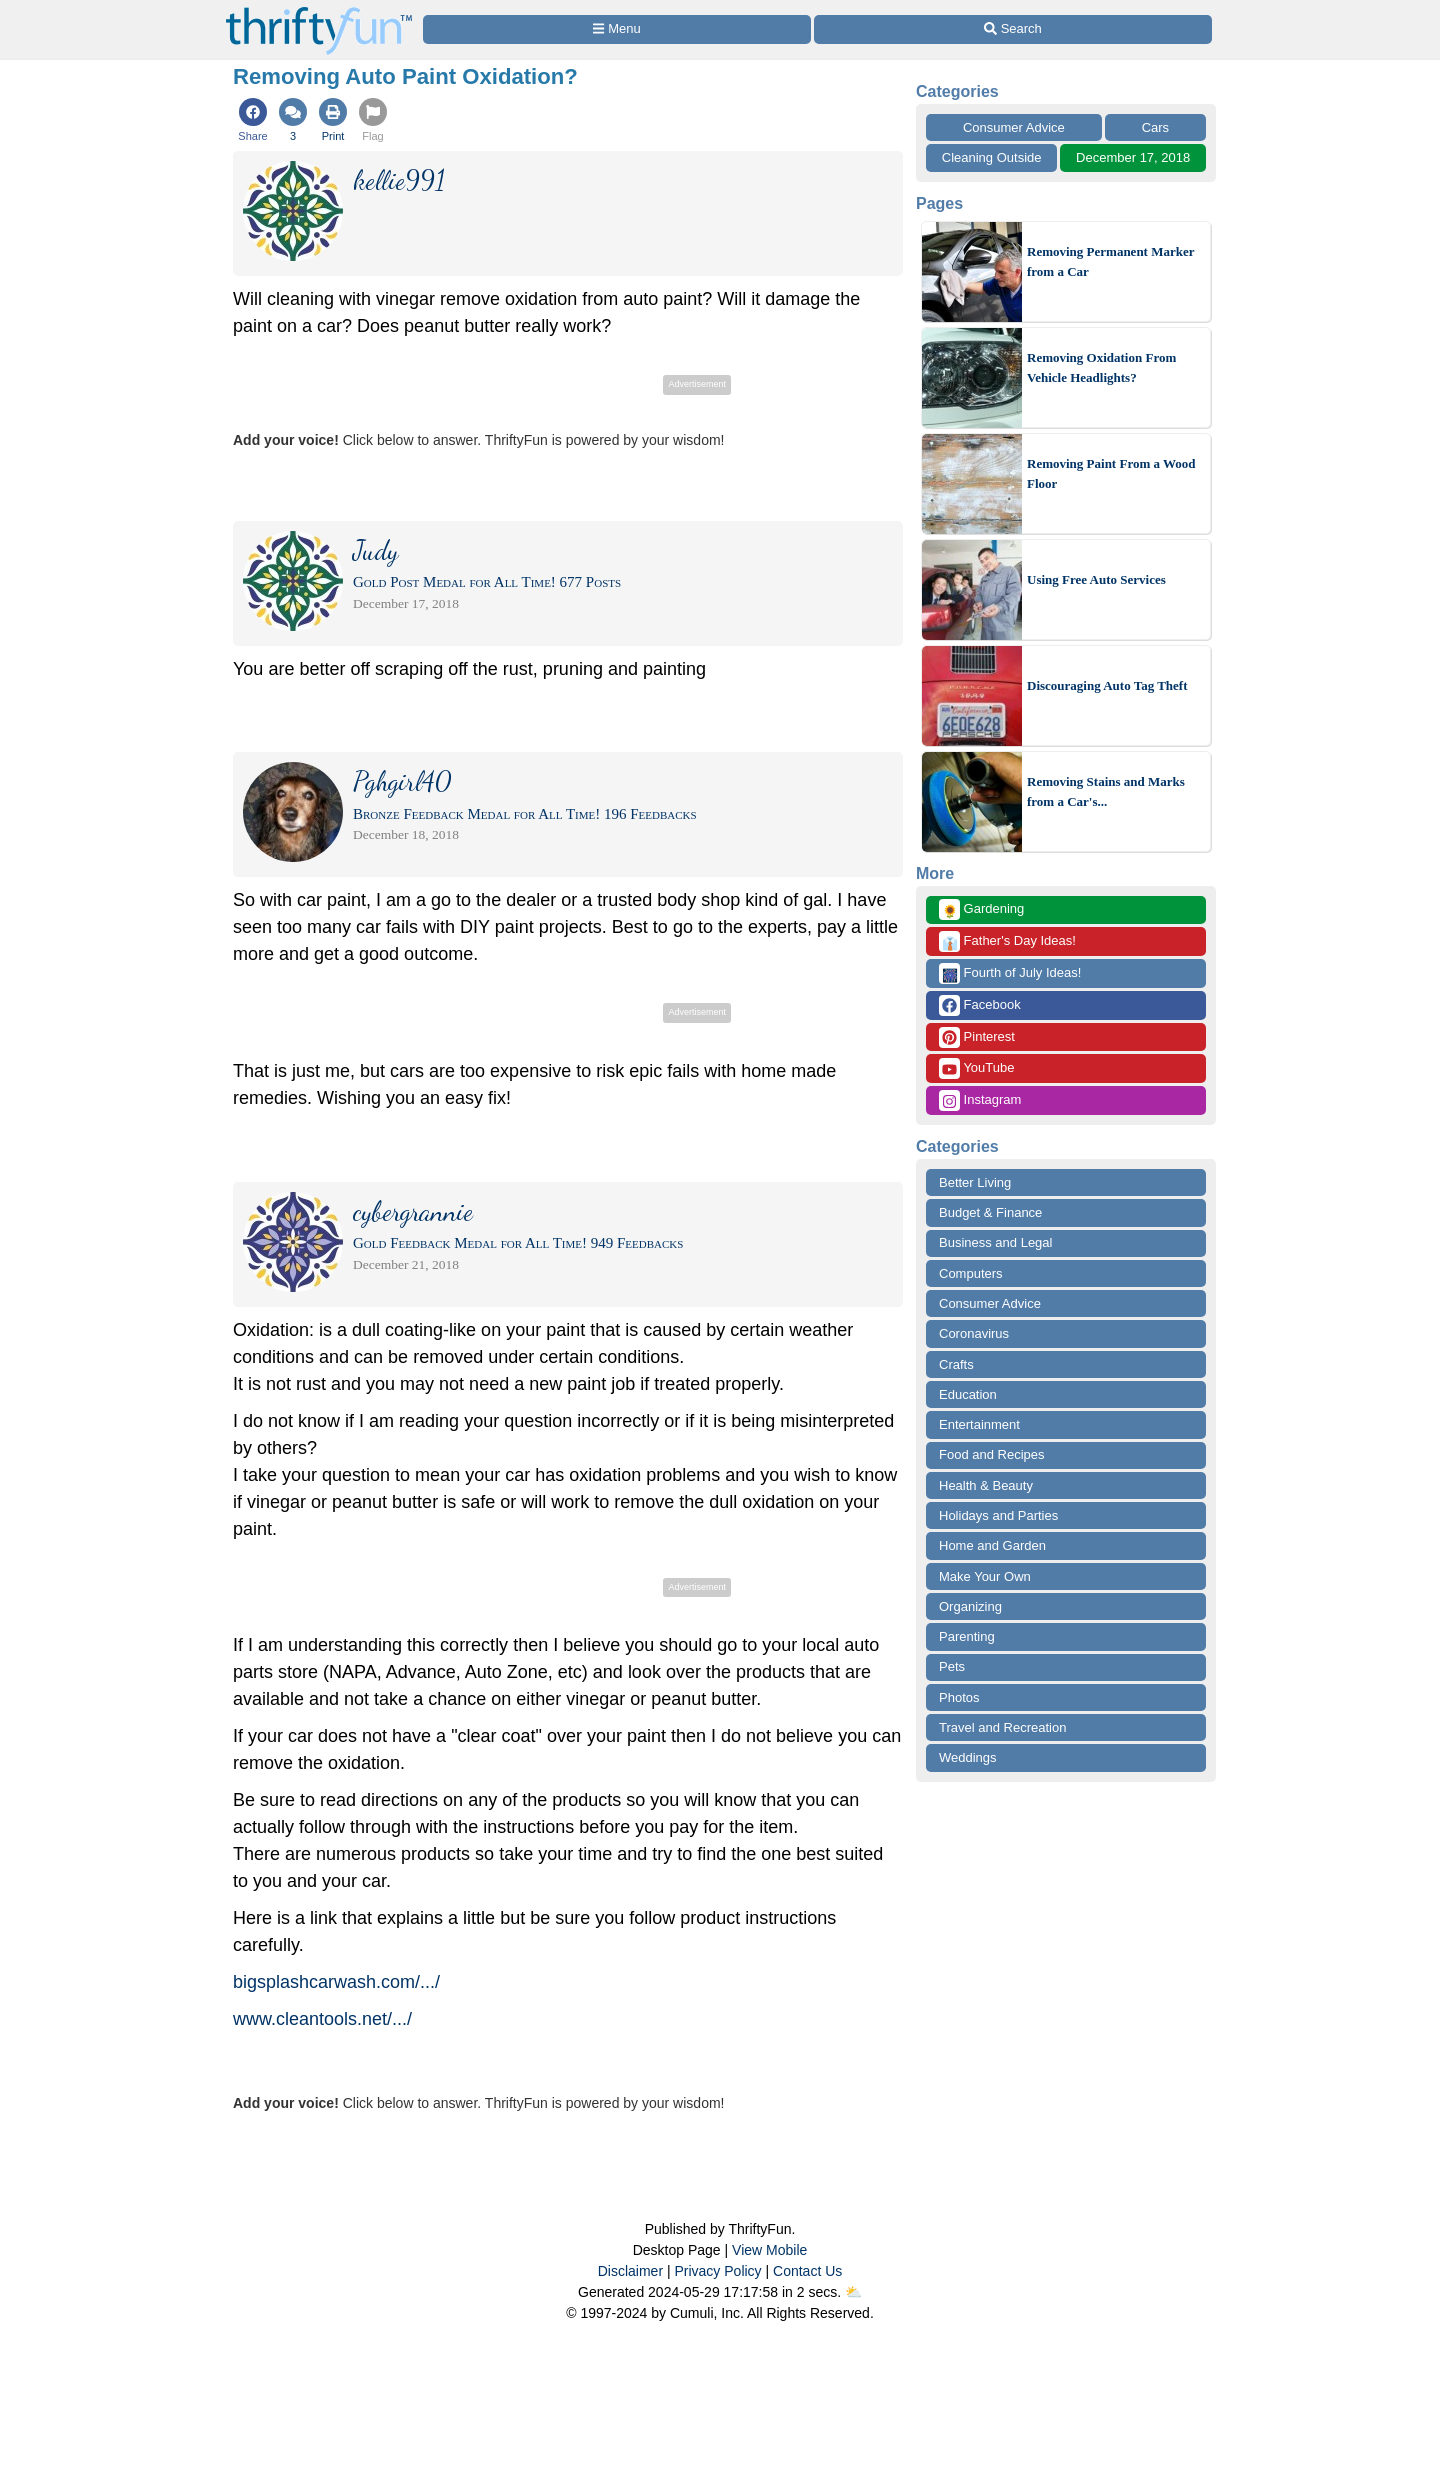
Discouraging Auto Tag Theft (1107, 685)
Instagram (980, 1100)
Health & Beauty (986, 1485)
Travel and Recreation (1002, 1727)
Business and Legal (995, 1242)
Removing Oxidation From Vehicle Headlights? (1101, 367)
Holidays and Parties (998, 1515)
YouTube (976, 1068)
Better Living (975, 1182)
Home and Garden (992, 1545)
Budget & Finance (990, 1212)
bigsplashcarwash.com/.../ (336, 1982)
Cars (1155, 127)
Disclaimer (630, 2271)
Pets (952, 1666)
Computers (971, 1273)
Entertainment (979, 1424)
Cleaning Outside (992, 157)
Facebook (980, 1005)
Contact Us (807, 2271)
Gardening (981, 909)
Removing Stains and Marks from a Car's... (1106, 791)
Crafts (956, 1364)
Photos (959, 1697)
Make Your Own (985, 1576)
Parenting (967, 1636)
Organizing (970, 1606)
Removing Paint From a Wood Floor (1111, 473)
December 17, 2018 (1133, 157)
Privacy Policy (717, 2271)
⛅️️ (853, 2292)
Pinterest (977, 1037)
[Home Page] (319, 11)
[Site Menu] (617, 29)
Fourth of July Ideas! (1010, 973)
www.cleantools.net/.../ (322, 2019)
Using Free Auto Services (1096, 579)
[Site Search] (1013, 29)
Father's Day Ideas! (1007, 941)
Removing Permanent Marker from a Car (1110, 261)
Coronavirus (974, 1333)
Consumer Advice (1014, 127)
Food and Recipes (992, 1454)
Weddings (968, 1757)
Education (968, 1394)
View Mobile (769, 2250)
